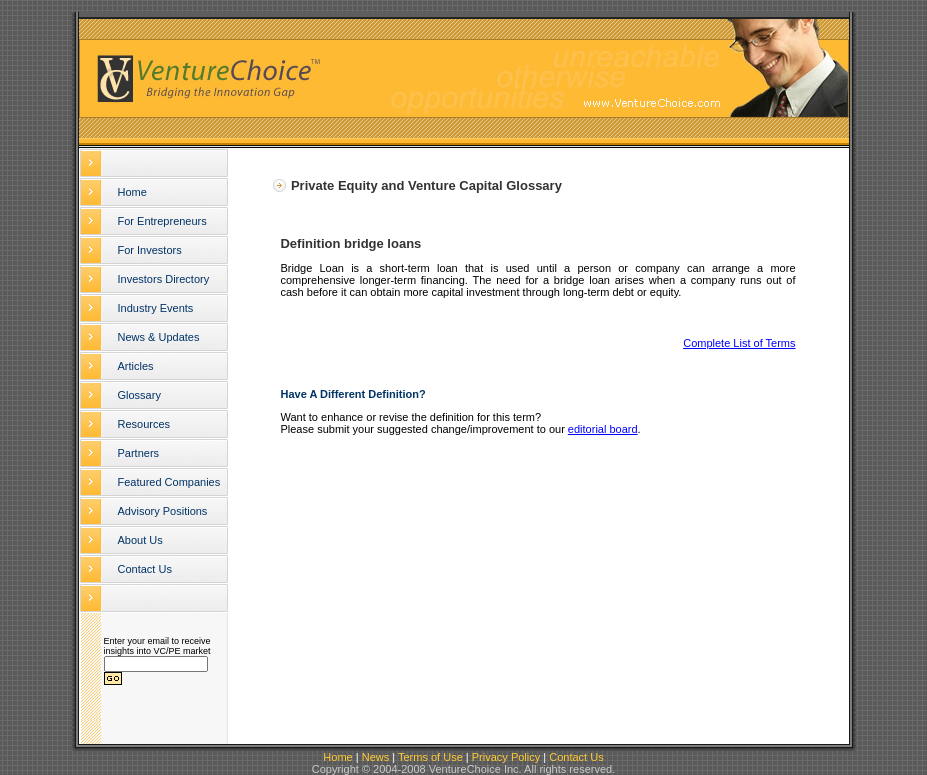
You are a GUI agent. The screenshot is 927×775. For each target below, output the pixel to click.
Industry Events (156, 308)
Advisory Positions (163, 511)
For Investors (150, 250)
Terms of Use (430, 757)
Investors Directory (164, 279)
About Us (140, 540)
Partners (139, 453)
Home (132, 192)
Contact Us (145, 569)
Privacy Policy (506, 757)
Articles (136, 366)
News (376, 757)
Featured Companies (169, 482)
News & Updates (159, 337)
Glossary (139, 395)
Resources (144, 424)
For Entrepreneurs (162, 221)
